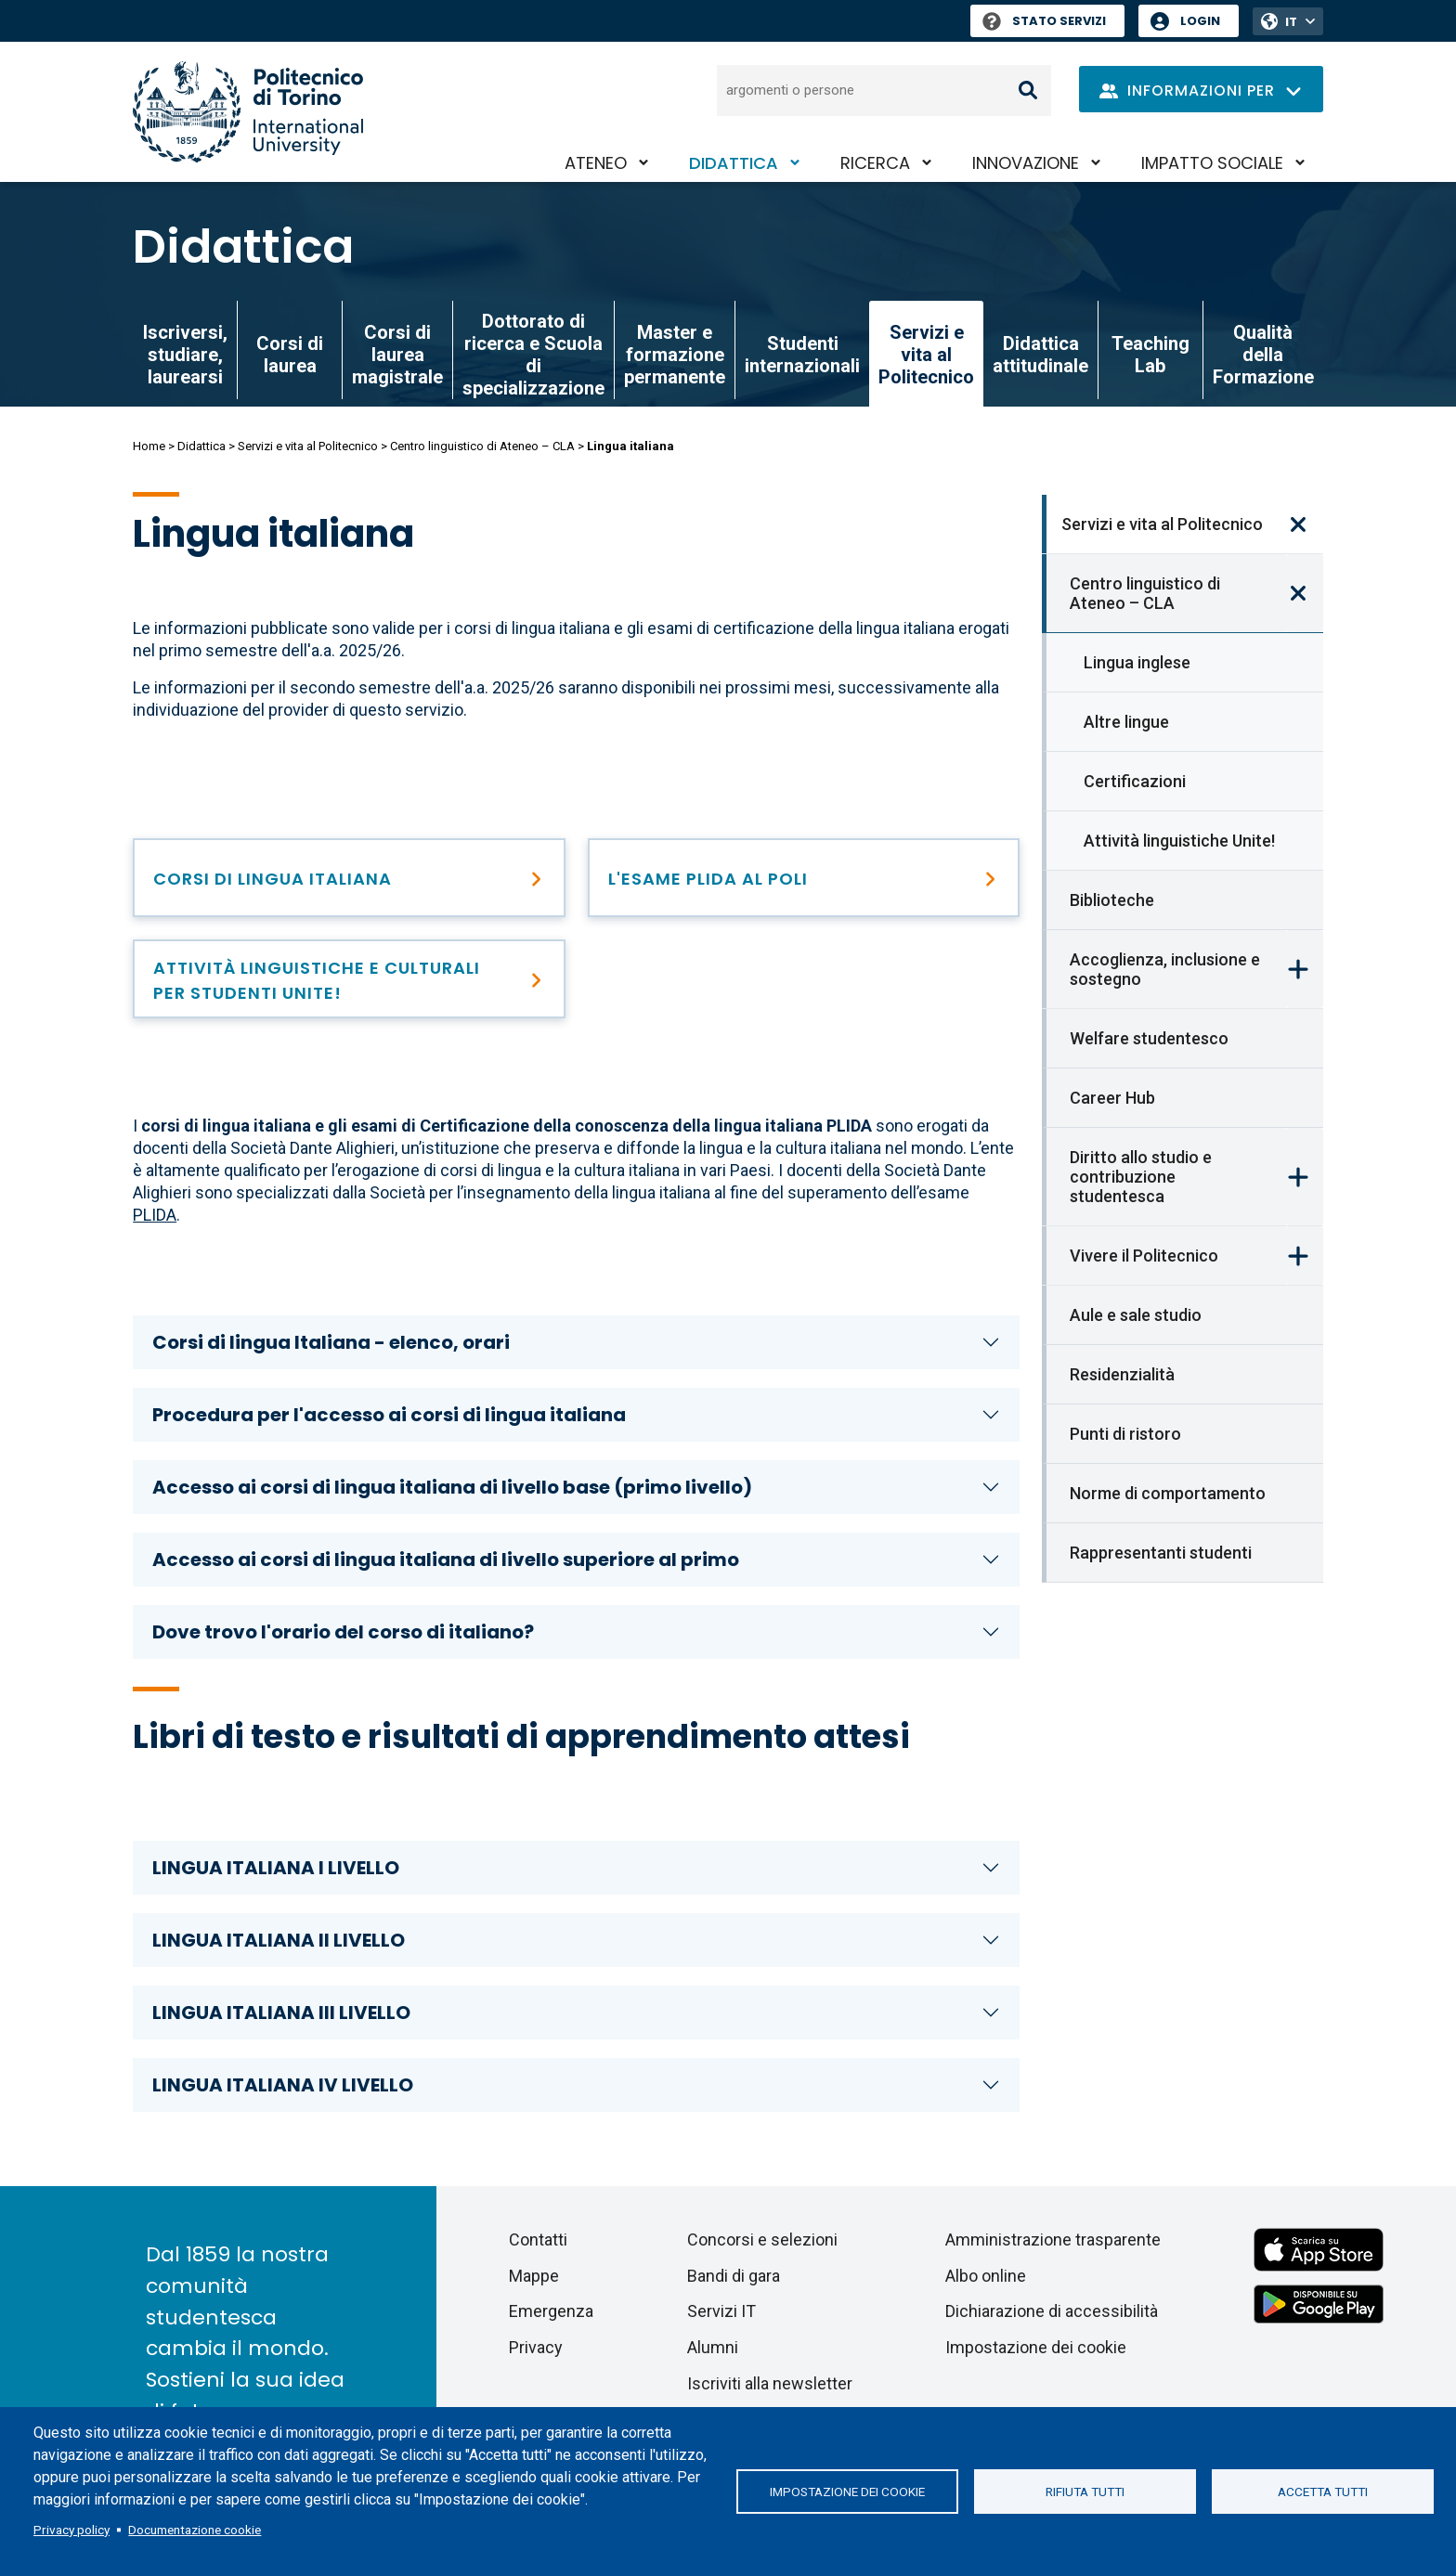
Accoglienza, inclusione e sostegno (1165, 969)
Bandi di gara (733, 2275)
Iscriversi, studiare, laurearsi (185, 354)
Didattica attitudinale (1040, 354)
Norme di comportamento (1168, 1493)
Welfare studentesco (1149, 1038)
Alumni (712, 2347)
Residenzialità (1122, 1374)
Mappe (534, 2275)
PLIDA (154, 1214)
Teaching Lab (1151, 354)
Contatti (538, 2239)
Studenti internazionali (802, 354)
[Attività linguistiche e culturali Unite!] (349, 978)
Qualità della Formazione (1263, 354)
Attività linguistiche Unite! (1179, 840)
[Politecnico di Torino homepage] (248, 111)
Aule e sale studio (1136, 1315)
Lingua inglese (1137, 662)
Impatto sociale (1212, 163)
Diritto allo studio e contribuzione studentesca (1141, 1176)
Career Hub (1112, 1097)
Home (149, 446)
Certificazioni (1135, 781)
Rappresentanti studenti (1161, 1552)
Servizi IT (721, 2311)
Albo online (985, 2275)
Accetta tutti (1323, 2491)
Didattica (733, 163)
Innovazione (1025, 163)
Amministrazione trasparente (1053, 2239)
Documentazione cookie (194, 2529)
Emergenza (551, 2311)
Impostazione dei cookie (847, 2491)
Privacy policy (71, 2529)
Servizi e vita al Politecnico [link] (926, 354)
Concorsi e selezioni (762, 2239)
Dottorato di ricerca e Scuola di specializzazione (533, 354)
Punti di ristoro (1125, 1433)
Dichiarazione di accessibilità (1051, 2311)
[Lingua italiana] (349, 877)
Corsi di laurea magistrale (397, 354)
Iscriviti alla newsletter (769, 2383)
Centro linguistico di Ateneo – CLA (482, 446)
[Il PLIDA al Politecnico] (804, 877)
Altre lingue (1126, 721)
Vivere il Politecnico (1144, 1255)
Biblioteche (1112, 900)
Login (1200, 21)
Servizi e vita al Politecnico (308, 446)
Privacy (536, 2347)
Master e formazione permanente (674, 354)
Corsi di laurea (289, 354)
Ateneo (596, 163)
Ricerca (875, 163)
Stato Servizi (1044, 21)
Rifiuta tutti (1085, 2491)
